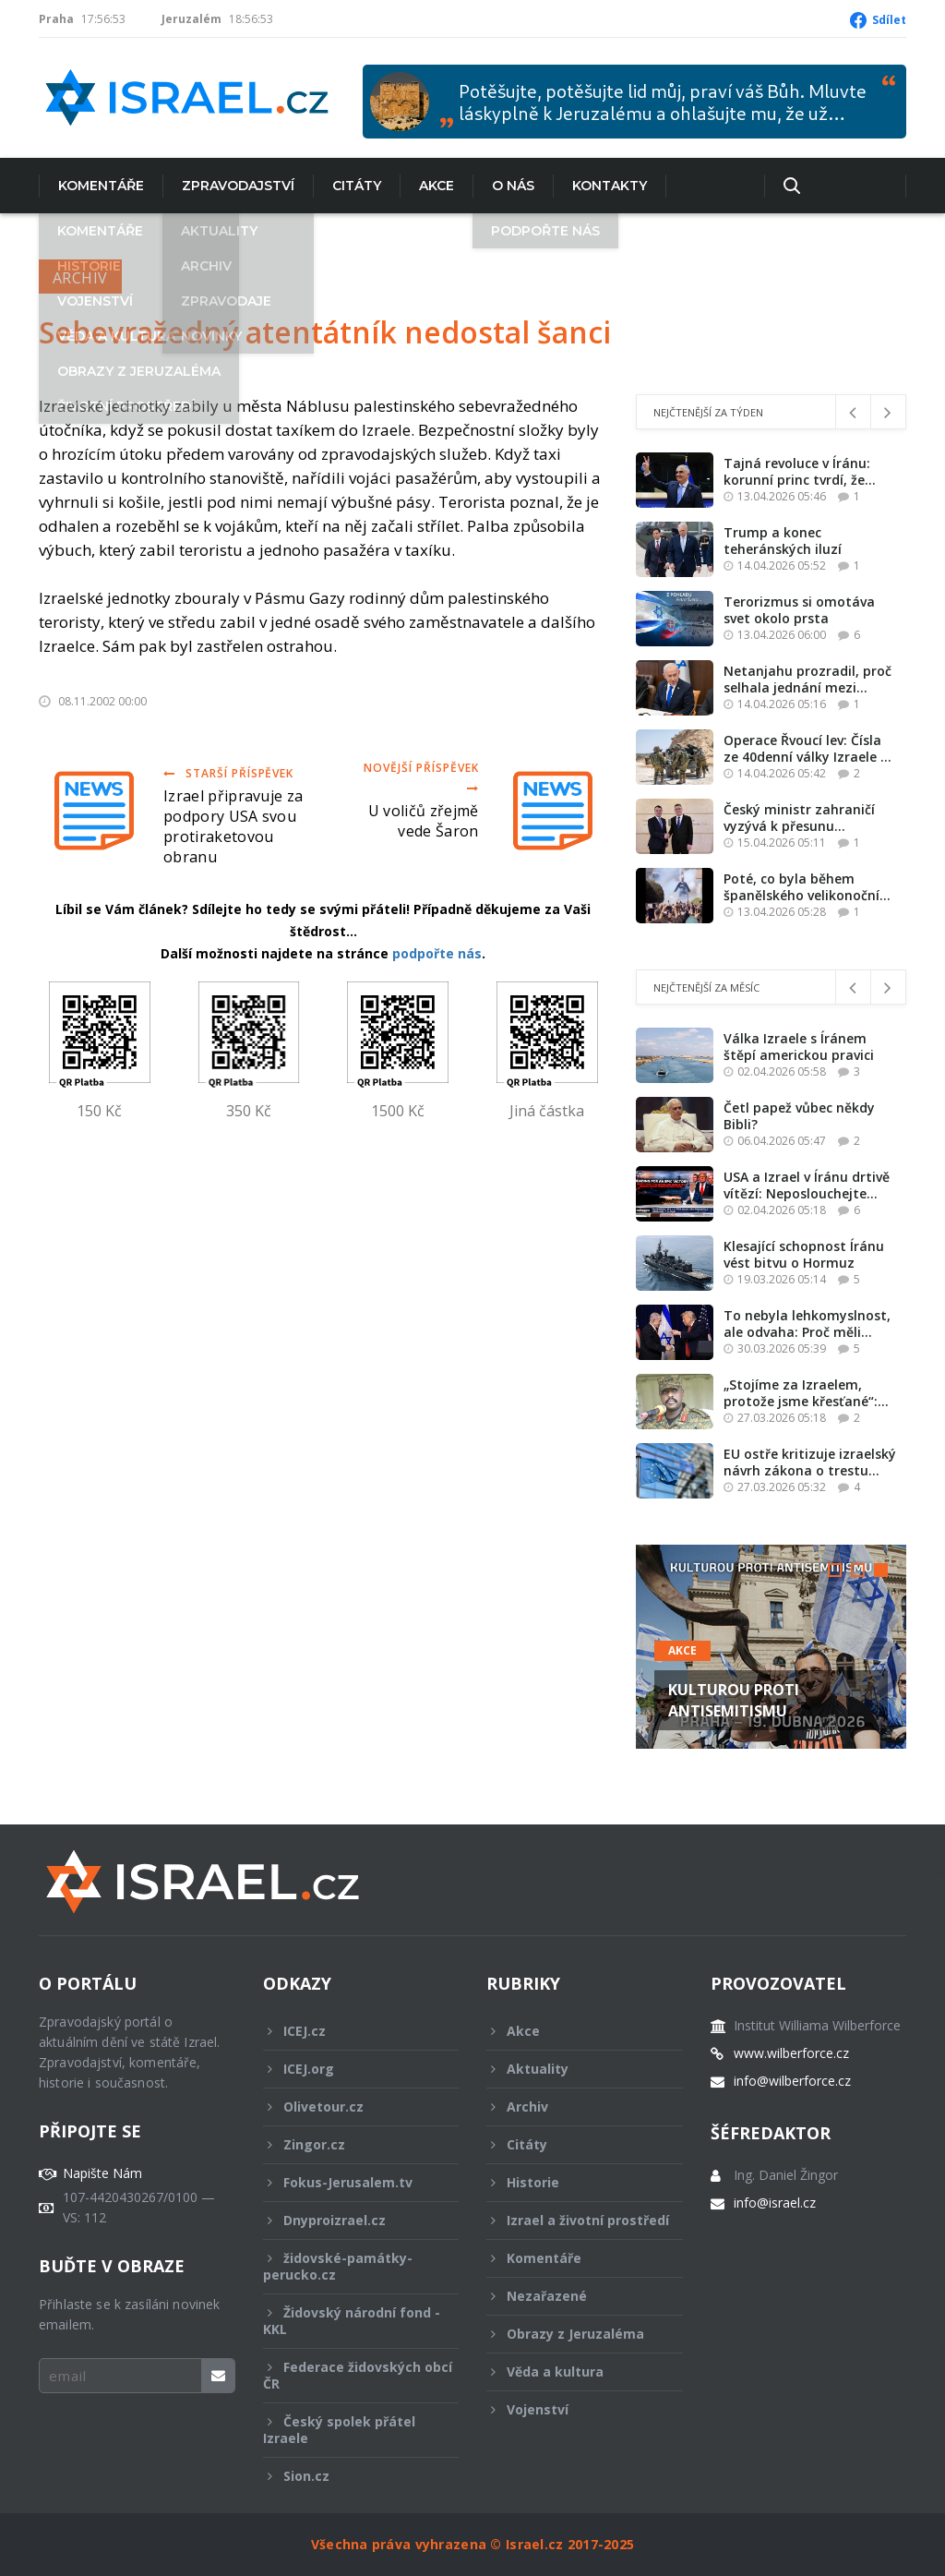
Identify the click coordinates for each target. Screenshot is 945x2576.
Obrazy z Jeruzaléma (572, 2333)
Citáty (356, 185)
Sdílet (889, 20)
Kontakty (609, 185)
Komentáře (101, 185)
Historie (572, 2182)
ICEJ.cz (349, 2031)
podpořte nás (437, 953)
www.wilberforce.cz (791, 2053)
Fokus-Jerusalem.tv (349, 2182)
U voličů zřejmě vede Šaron (423, 820)
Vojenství (572, 2409)
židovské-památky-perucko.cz (349, 2266)
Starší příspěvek (228, 773)
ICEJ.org (349, 2068)
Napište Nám (102, 2173)
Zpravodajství (238, 185)
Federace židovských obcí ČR (357, 2375)
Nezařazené (572, 2296)
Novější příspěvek (421, 777)
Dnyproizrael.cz (349, 2220)
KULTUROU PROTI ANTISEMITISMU (733, 1699)
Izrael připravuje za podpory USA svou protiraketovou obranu (233, 826)
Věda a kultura (572, 2371)
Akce (436, 185)
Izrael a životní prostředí (577, 2225)
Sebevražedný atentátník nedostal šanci (325, 332)
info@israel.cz (775, 2203)
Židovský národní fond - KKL (351, 2321)
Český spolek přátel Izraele (349, 2430)
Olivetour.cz (349, 2106)
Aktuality (572, 2068)
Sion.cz (349, 2476)
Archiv (80, 278)
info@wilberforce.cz (792, 2081)
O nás (513, 185)
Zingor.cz (349, 2144)
